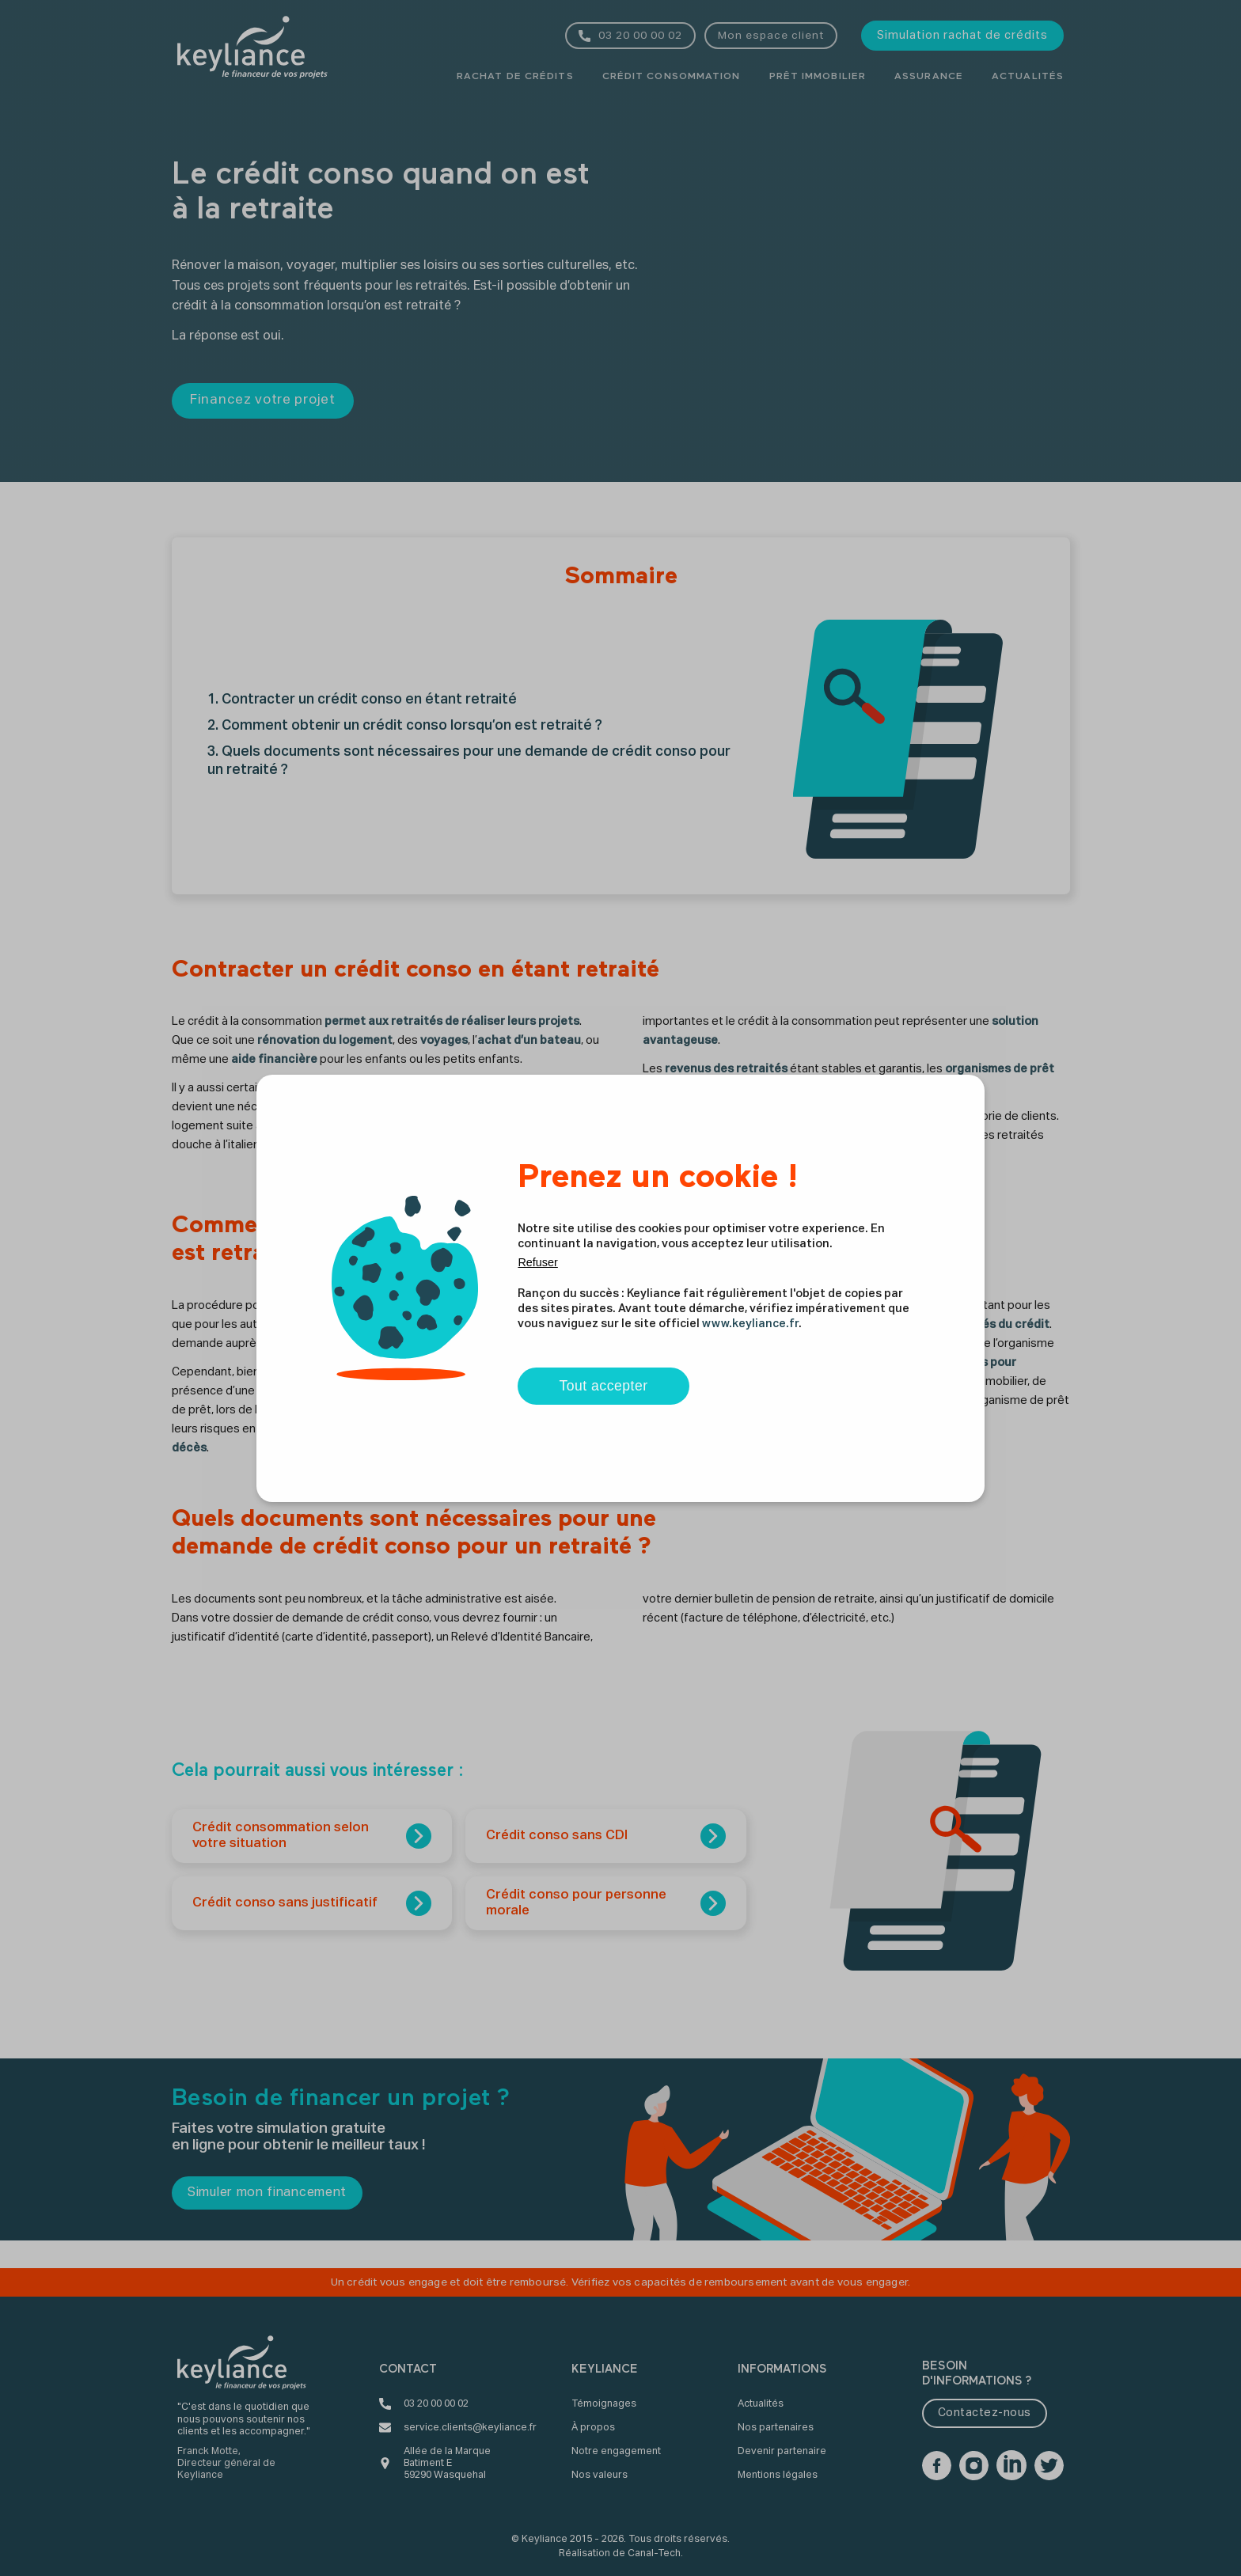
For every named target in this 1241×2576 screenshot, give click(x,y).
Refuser (537, 1262)
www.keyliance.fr (750, 1324)
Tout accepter (603, 1386)
